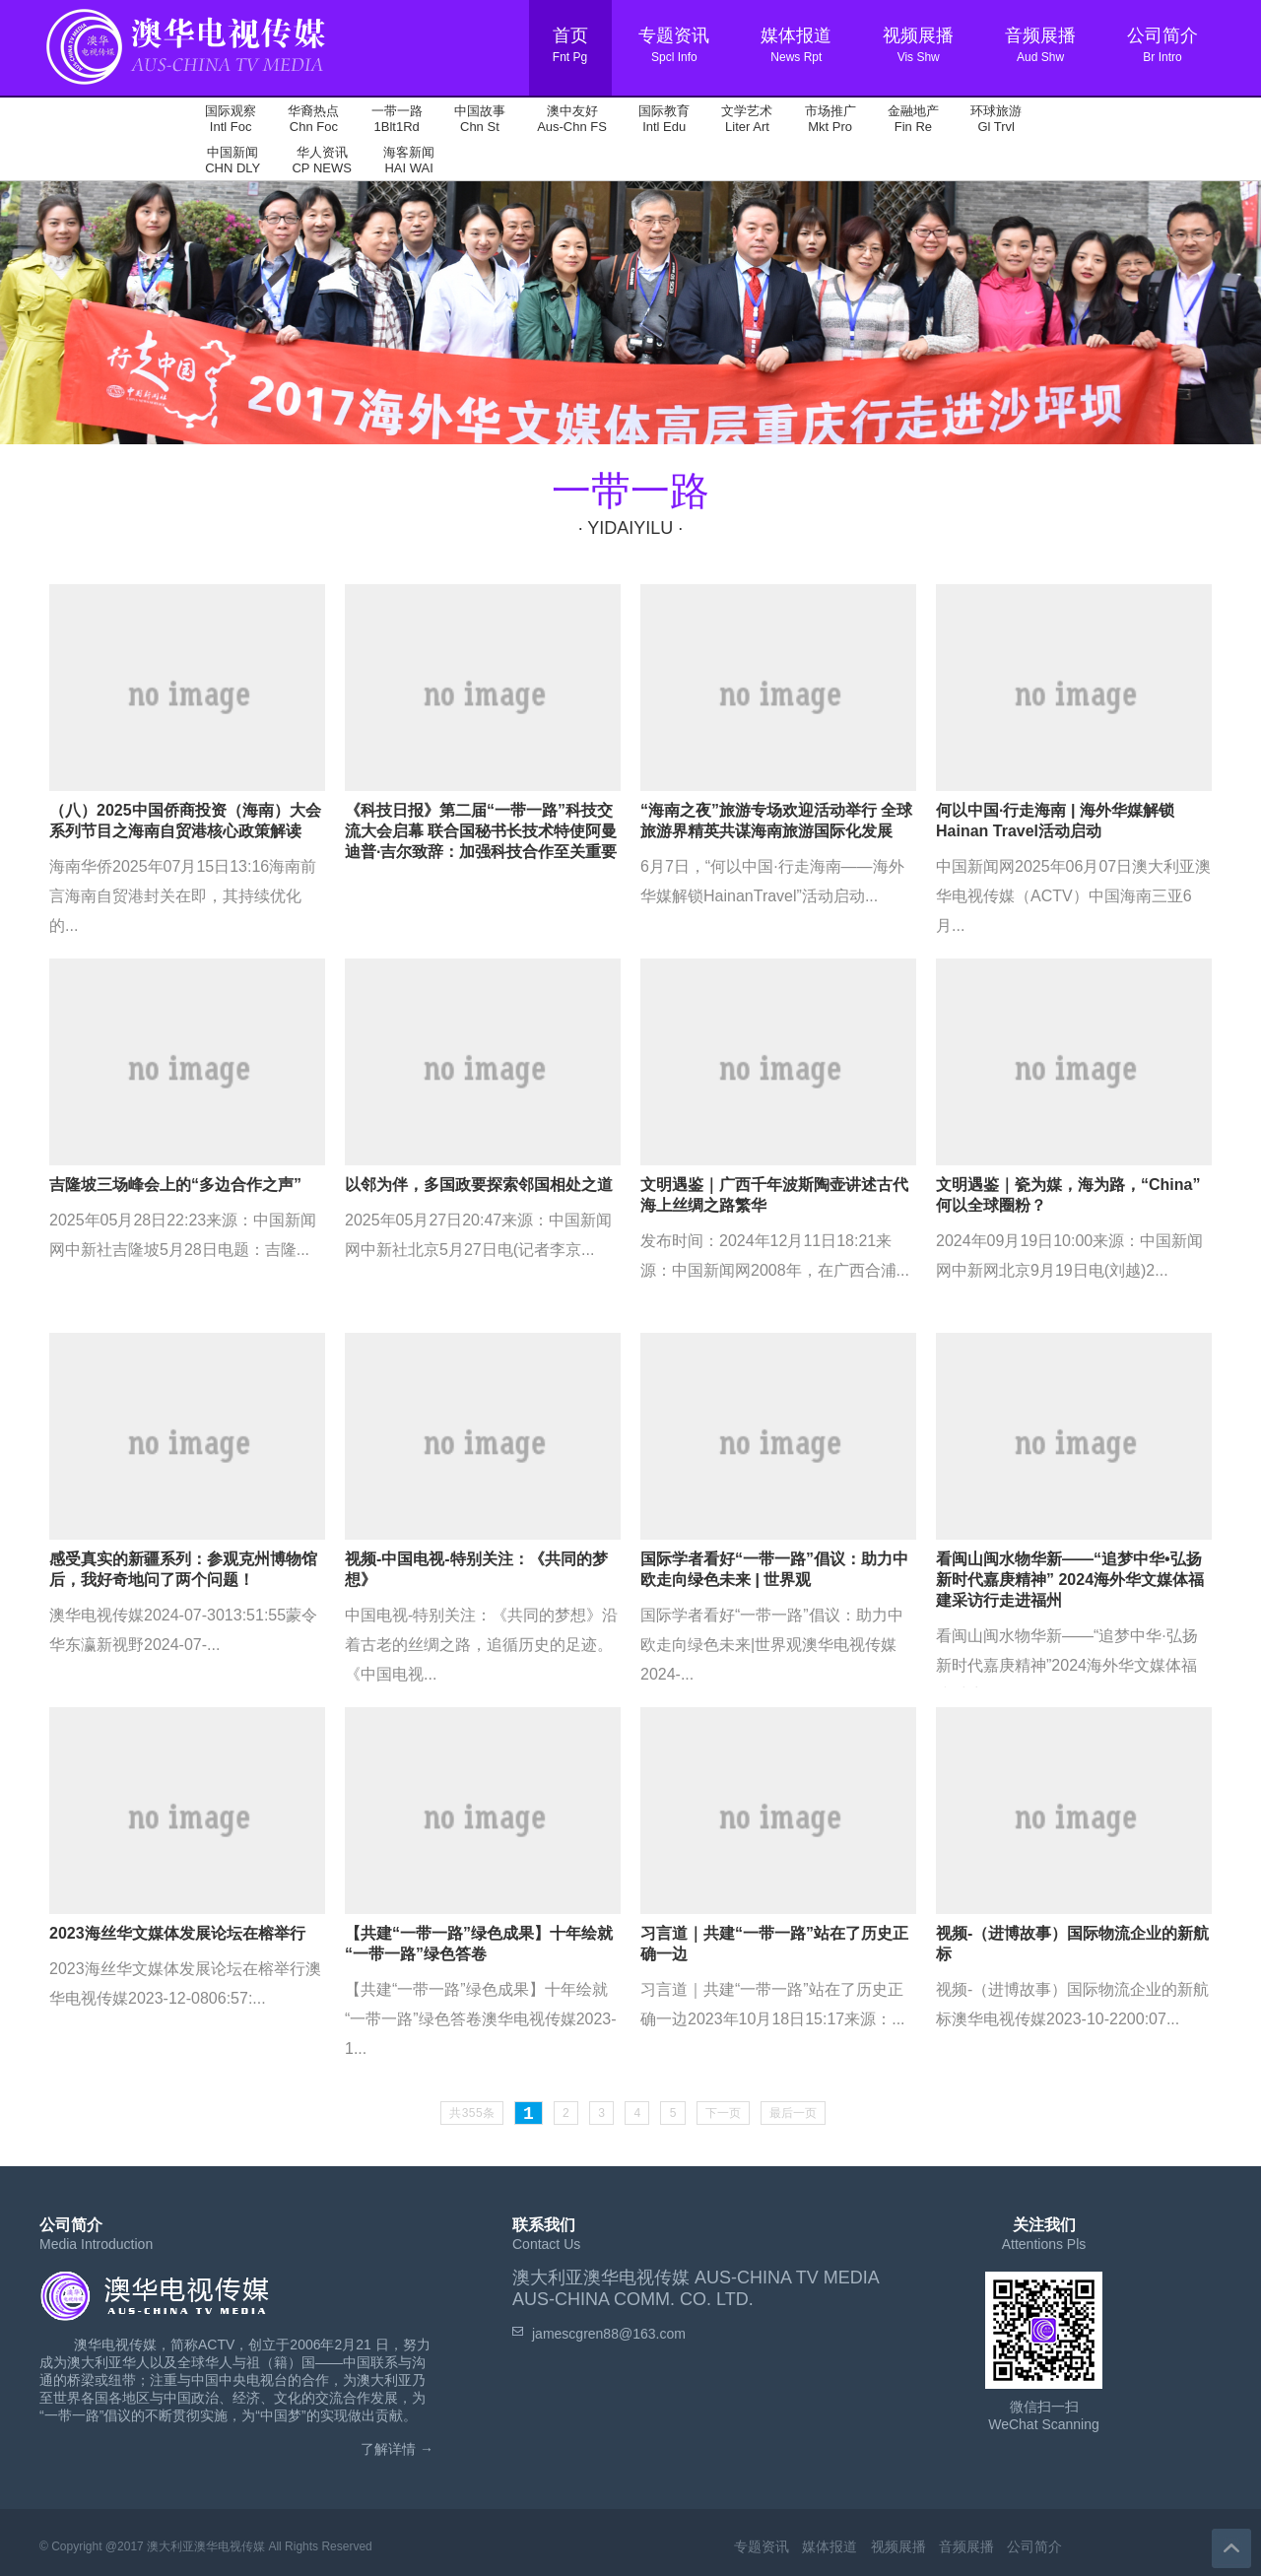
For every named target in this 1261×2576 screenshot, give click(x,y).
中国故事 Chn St (479, 118)
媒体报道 (829, 2546)
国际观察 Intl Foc (230, 118)
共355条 (472, 2114)
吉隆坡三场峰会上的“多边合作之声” (175, 1184)
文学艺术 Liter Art (746, 118)
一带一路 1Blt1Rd (397, 118)
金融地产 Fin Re (913, 118)
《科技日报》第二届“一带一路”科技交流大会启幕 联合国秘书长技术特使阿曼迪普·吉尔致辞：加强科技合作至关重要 (481, 831)
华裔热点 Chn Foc (313, 118)
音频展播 (966, 2546)
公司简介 (1034, 2546)
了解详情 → (397, 2449)
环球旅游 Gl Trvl (996, 118)
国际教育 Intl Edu (664, 118)
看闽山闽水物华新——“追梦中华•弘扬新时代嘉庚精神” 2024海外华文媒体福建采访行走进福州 (1070, 1580)
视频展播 (898, 2546)
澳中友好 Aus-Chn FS (572, 118)
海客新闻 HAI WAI (408, 160)
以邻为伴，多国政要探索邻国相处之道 (479, 1184)
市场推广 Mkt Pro (830, 118)
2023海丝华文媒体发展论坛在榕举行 (177, 1933)
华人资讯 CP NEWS (321, 160)
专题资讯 (761, 2546)
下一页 (723, 2114)
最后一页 (793, 2114)
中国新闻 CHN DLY (232, 160)
